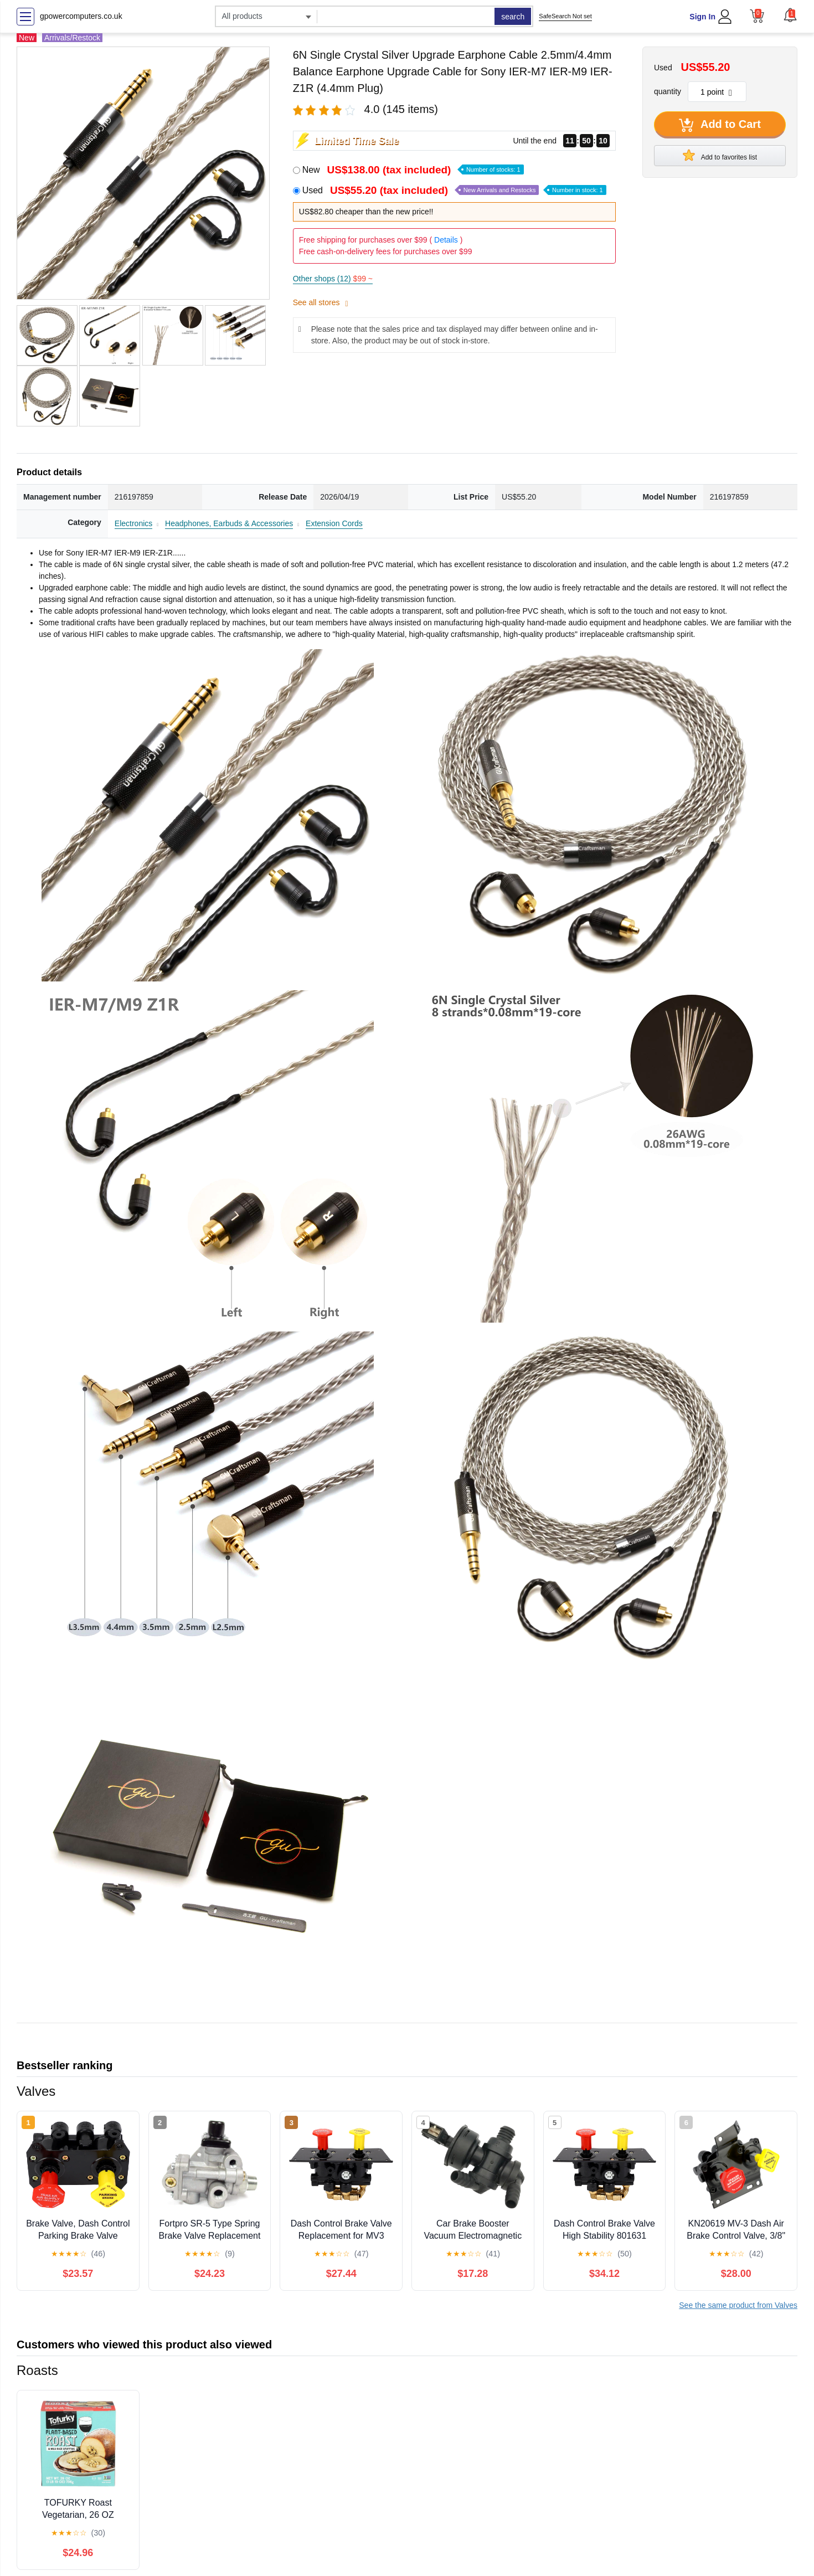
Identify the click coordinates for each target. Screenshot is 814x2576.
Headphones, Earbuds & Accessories (229, 523)
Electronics (133, 523)
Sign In (702, 16)
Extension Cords (334, 523)
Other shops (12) (333, 278)
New (413, 170)
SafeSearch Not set (565, 16)
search (512, 16)
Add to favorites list (720, 155)
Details (446, 239)
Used (454, 190)
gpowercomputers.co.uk (81, 16)
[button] (790, 15)
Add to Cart (720, 125)
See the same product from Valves (738, 2305)
